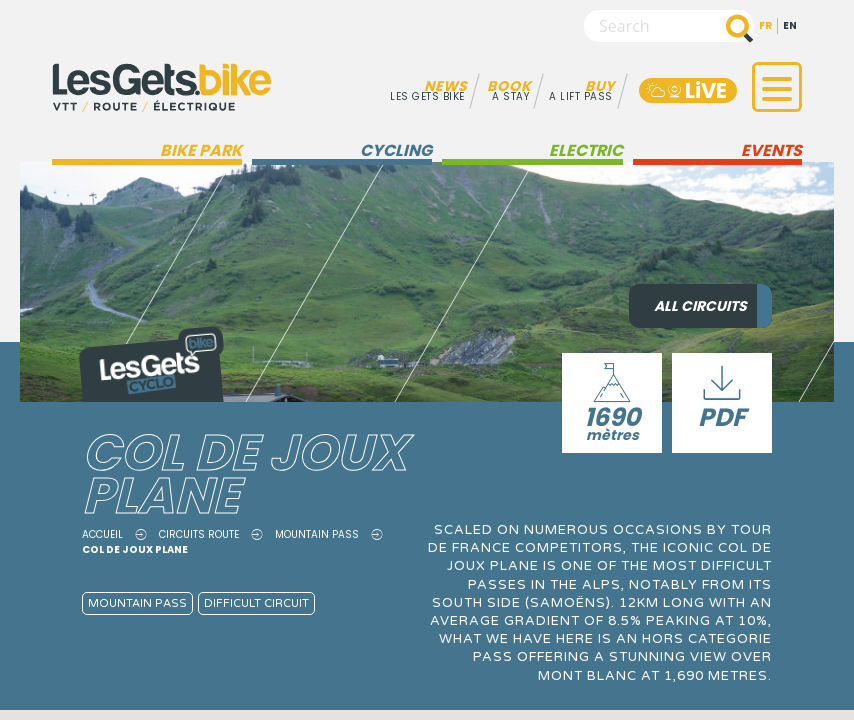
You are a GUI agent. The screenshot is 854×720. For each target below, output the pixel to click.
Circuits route (199, 534)
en (790, 25)
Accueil (102, 534)
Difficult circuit (256, 603)
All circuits (700, 306)
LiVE (685, 90)
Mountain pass (317, 534)
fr (765, 25)
